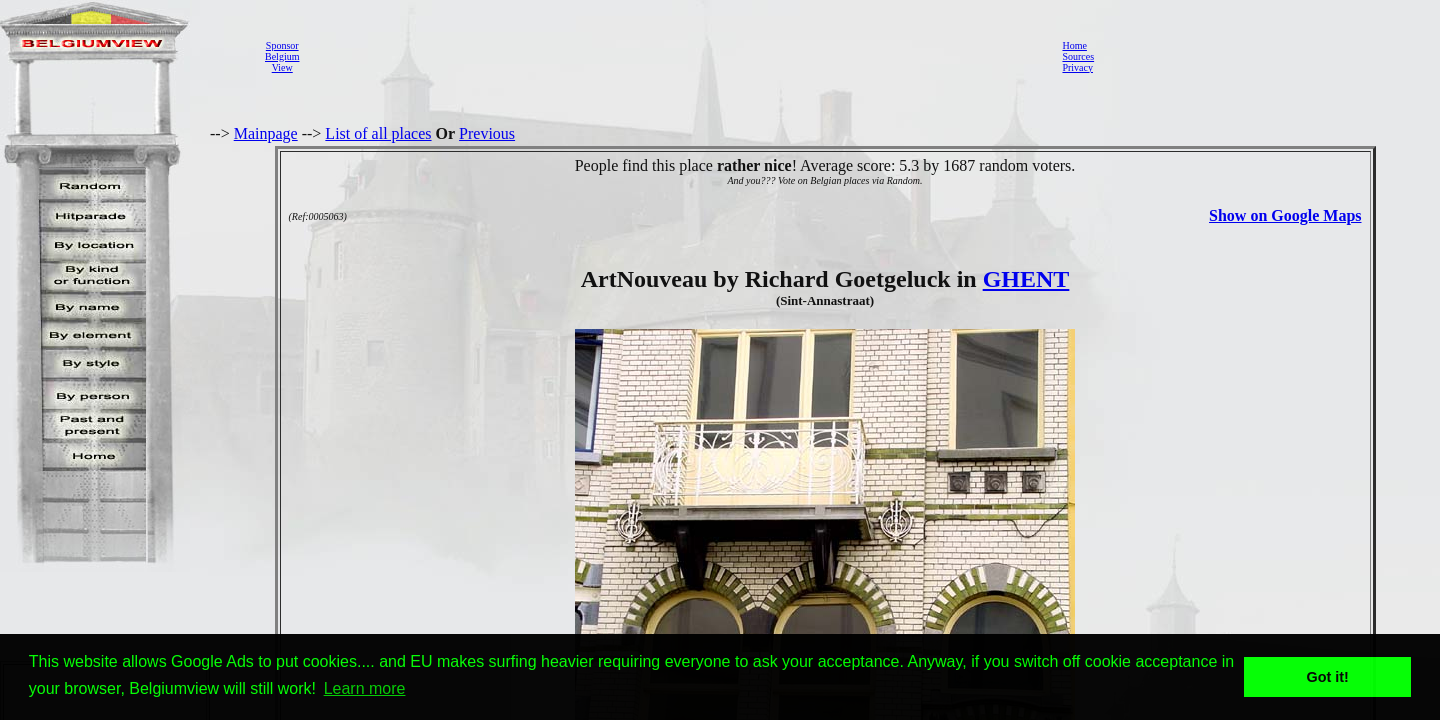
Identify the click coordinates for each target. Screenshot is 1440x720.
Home (1074, 45)
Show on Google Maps (1285, 215)
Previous (487, 133)
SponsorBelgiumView (282, 56)
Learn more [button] (365, 688)
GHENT (1026, 279)
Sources (1078, 56)
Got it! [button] (1328, 677)
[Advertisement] (675, 56)
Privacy (1077, 67)
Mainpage (266, 133)
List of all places (378, 133)
